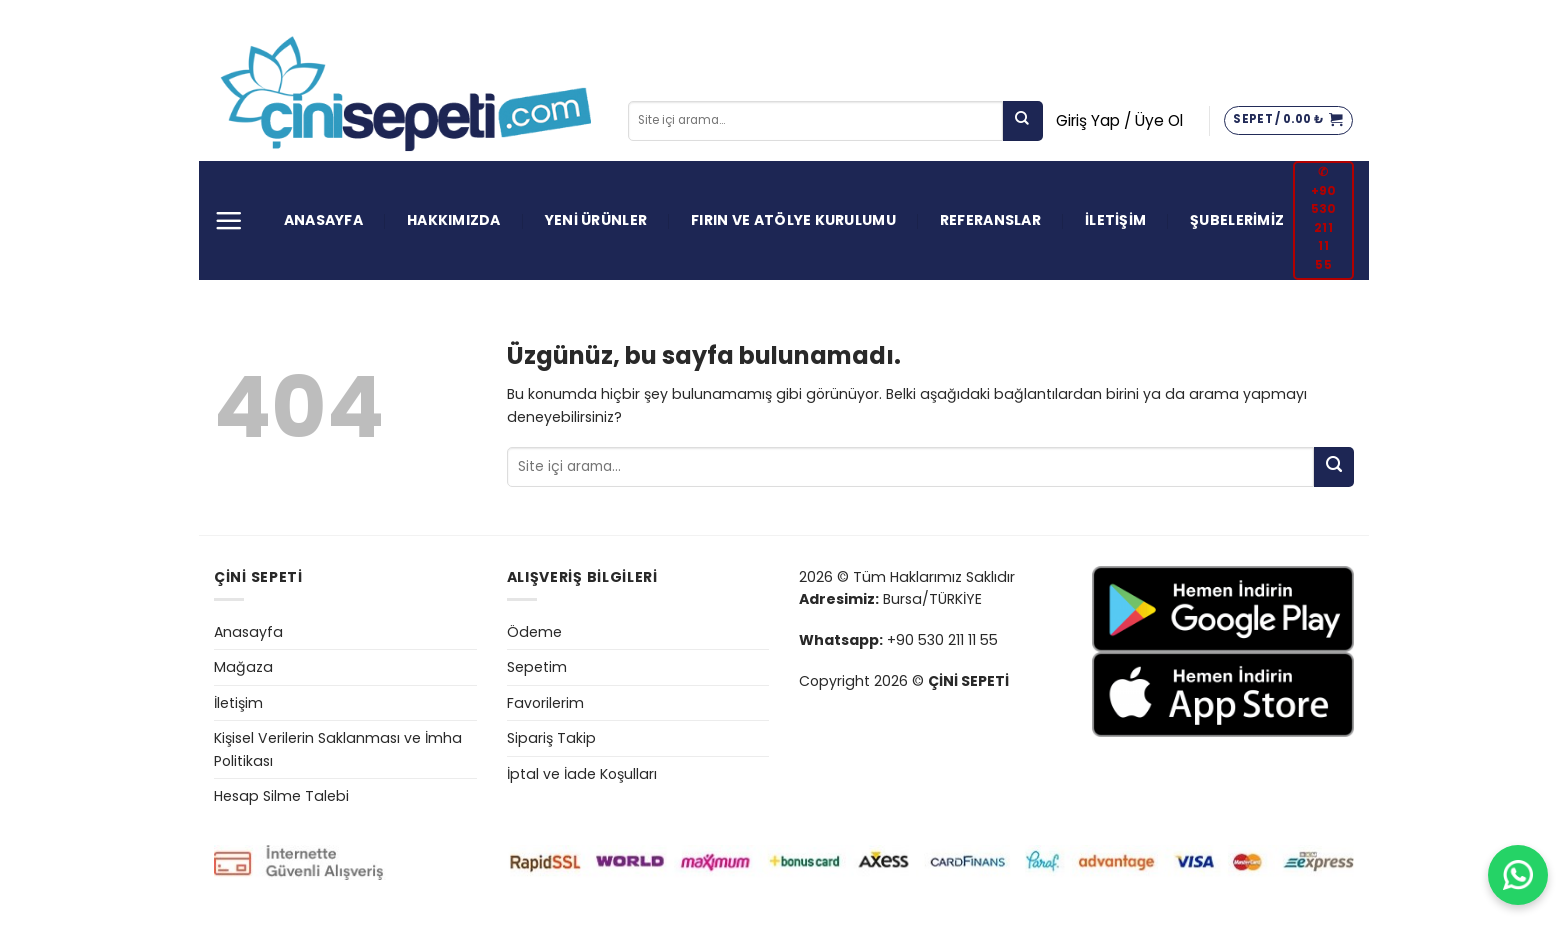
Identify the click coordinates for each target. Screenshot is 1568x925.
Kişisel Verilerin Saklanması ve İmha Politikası (338, 749)
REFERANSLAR (990, 220)
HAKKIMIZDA (454, 220)
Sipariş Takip (551, 738)
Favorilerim (545, 703)
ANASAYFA (323, 220)
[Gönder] (1023, 121)
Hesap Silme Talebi (281, 796)
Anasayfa (248, 632)
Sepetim (537, 667)
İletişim (238, 703)
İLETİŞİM (1115, 220)
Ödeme (534, 632)
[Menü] (228, 220)
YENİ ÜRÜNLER (596, 220)
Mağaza (243, 667)
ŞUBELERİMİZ (1237, 220)
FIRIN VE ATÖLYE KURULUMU (793, 220)
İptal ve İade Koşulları (582, 774)
